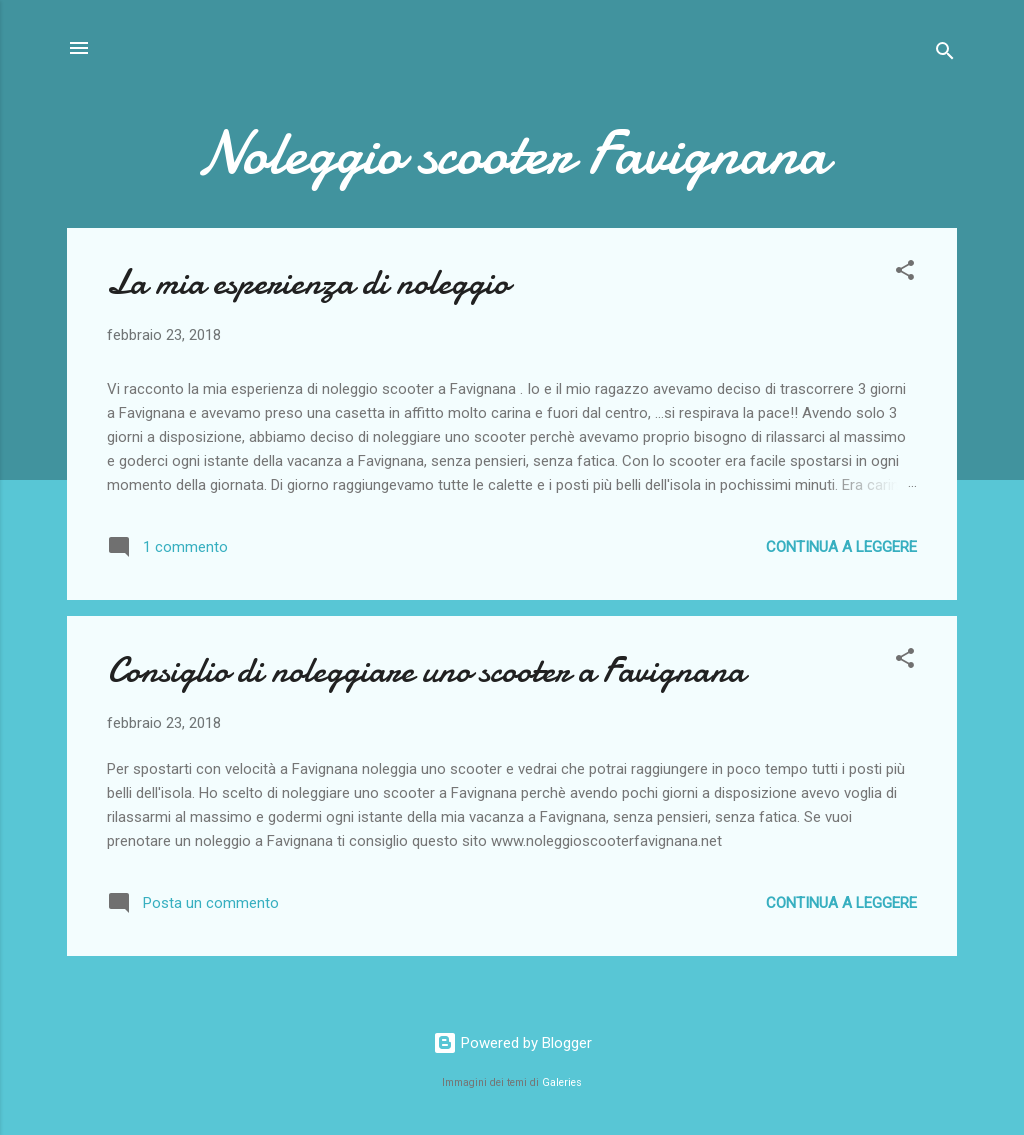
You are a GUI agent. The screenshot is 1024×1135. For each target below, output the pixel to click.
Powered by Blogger (512, 1043)
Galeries (562, 1082)
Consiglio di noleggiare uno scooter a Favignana (426, 670)
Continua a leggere (841, 547)
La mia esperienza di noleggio (308, 282)
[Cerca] (945, 54)
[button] (905, 273)
